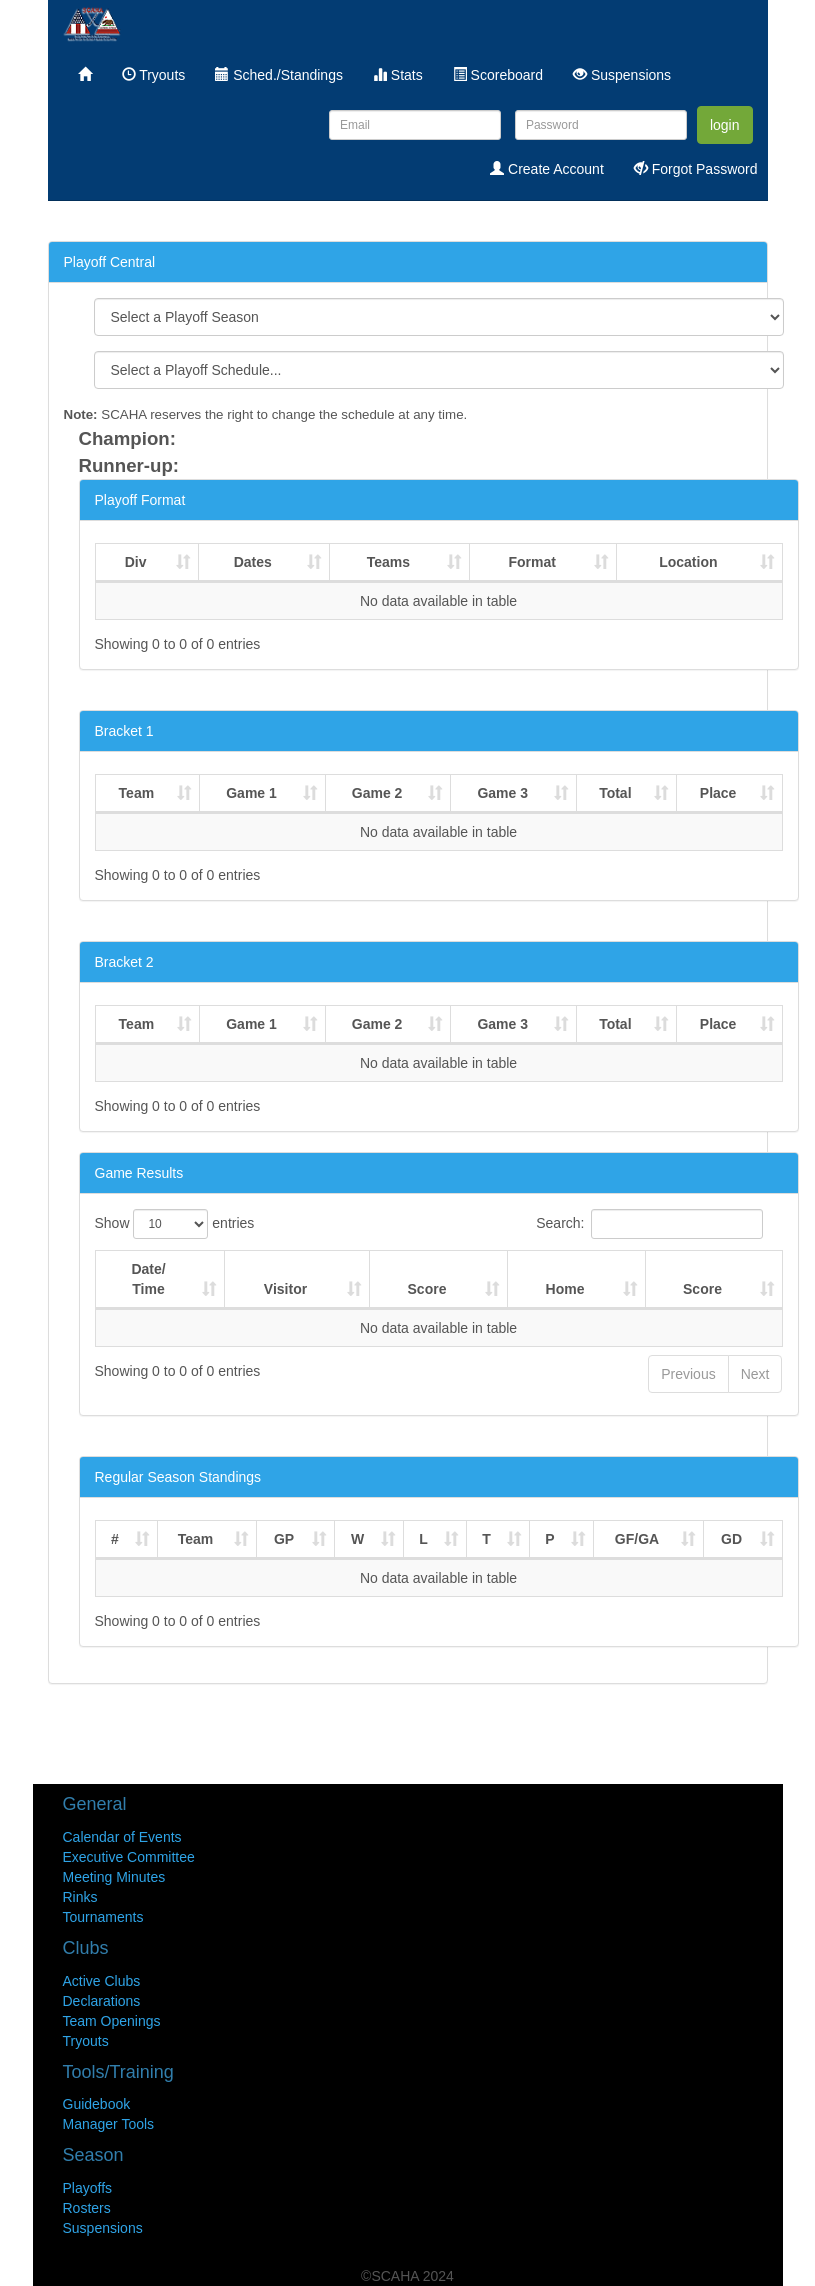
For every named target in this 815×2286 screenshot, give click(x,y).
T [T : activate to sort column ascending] (486, 1539)
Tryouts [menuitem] (154, 75)
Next (755, 1374)
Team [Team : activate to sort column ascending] (137, 793)
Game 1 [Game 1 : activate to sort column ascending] (251, 793)
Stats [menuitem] (398, 75)
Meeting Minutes (114, 1877)
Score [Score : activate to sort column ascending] (427, 1289)
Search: (649, 1224)
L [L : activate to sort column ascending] (423, 1539)
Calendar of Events (122, 1837)
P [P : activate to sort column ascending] (549, 1539)
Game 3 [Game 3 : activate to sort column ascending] (502, 793)
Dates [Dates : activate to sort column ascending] (253, 562)
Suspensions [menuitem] (622, 75)
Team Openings (112, 2021)
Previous (688, 1374)
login (725, 125)
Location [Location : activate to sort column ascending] (688, 562)
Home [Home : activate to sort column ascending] (565, 1289)
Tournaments (103, 1917)
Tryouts (86, 2041)
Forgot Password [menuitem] (696, 169)
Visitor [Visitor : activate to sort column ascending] (285, 1289)
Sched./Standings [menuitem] (279, 75)
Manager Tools (109, 2124)
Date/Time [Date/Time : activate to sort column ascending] (148, 1279)
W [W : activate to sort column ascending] (357, 1539)
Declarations (102, 2001)
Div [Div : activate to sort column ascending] (136, 562)
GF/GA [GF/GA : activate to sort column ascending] (637, 1539)
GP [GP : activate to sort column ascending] (284, 1539)
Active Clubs (102, 1981)
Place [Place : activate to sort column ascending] (718, 793)
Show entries (175, 1224)
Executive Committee (129, 1857)
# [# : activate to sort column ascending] (115, 1539)
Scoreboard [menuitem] (498, 75)
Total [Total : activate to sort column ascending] (615, 793)
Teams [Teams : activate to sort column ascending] (388, 562)
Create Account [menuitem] (547, 169)
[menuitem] (85, 75)
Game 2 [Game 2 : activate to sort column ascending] (377, 793)
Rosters (87, 2208)
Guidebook (97, 2104)
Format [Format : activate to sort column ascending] (531, 562)
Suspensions (103, 2228)
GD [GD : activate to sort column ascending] (731, 1539)
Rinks (80, 1897)
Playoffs (88, 2188)
